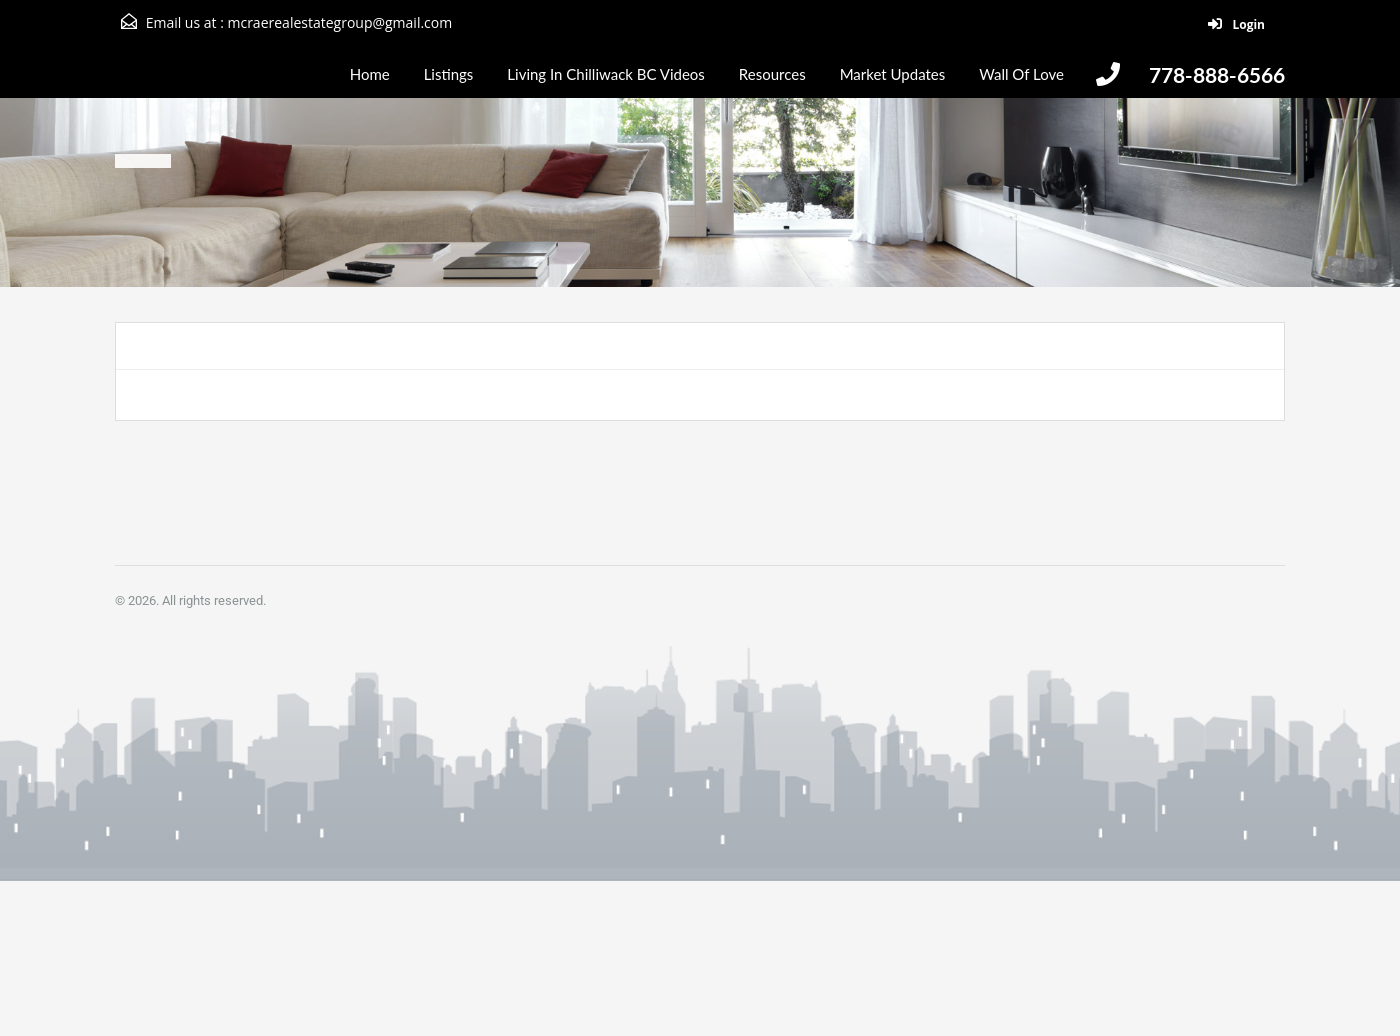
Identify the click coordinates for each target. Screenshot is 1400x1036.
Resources (772, 74)
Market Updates (893, 74)
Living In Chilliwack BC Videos (605, 74)
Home (370, 74)
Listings (449, 74)
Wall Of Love (1021, 74)
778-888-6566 (1217, 74)
